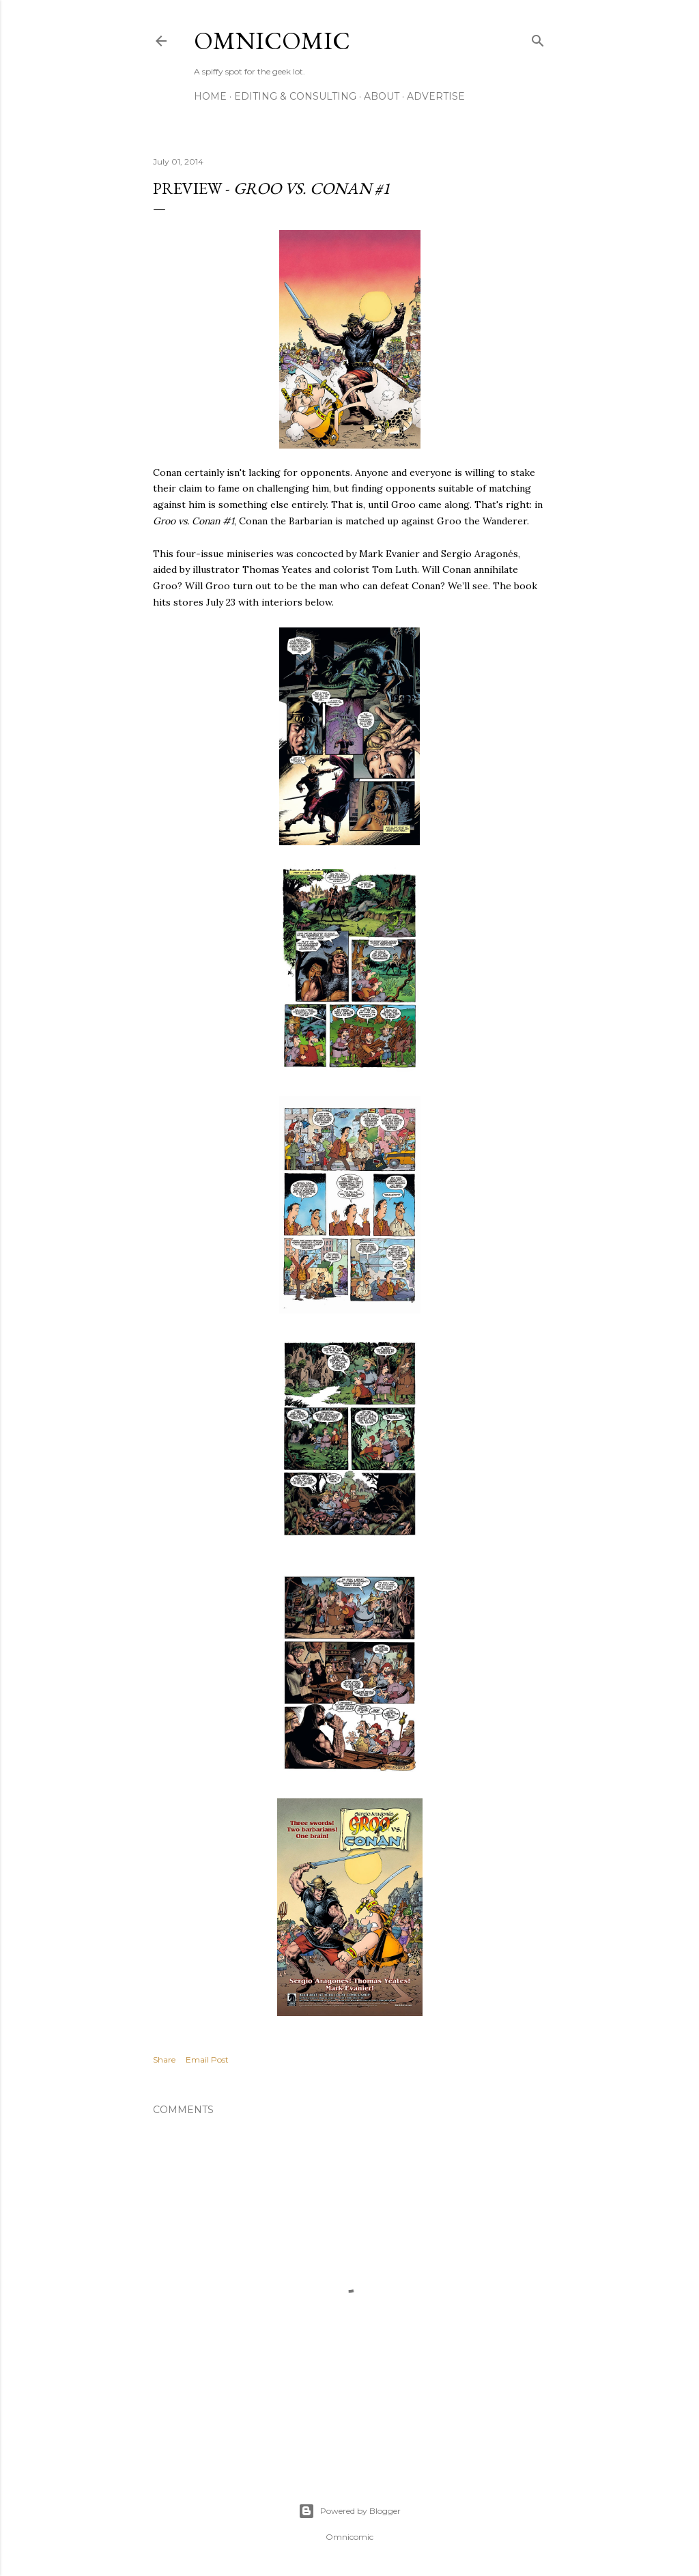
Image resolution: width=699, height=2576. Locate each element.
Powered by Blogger (349, 2511)
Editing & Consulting (295, 96)
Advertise (436, 96)
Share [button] (164, 2059)
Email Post (207, 2059)
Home (210, 96)
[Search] (538, 38)
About (381, 96)
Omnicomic (272, 41)
